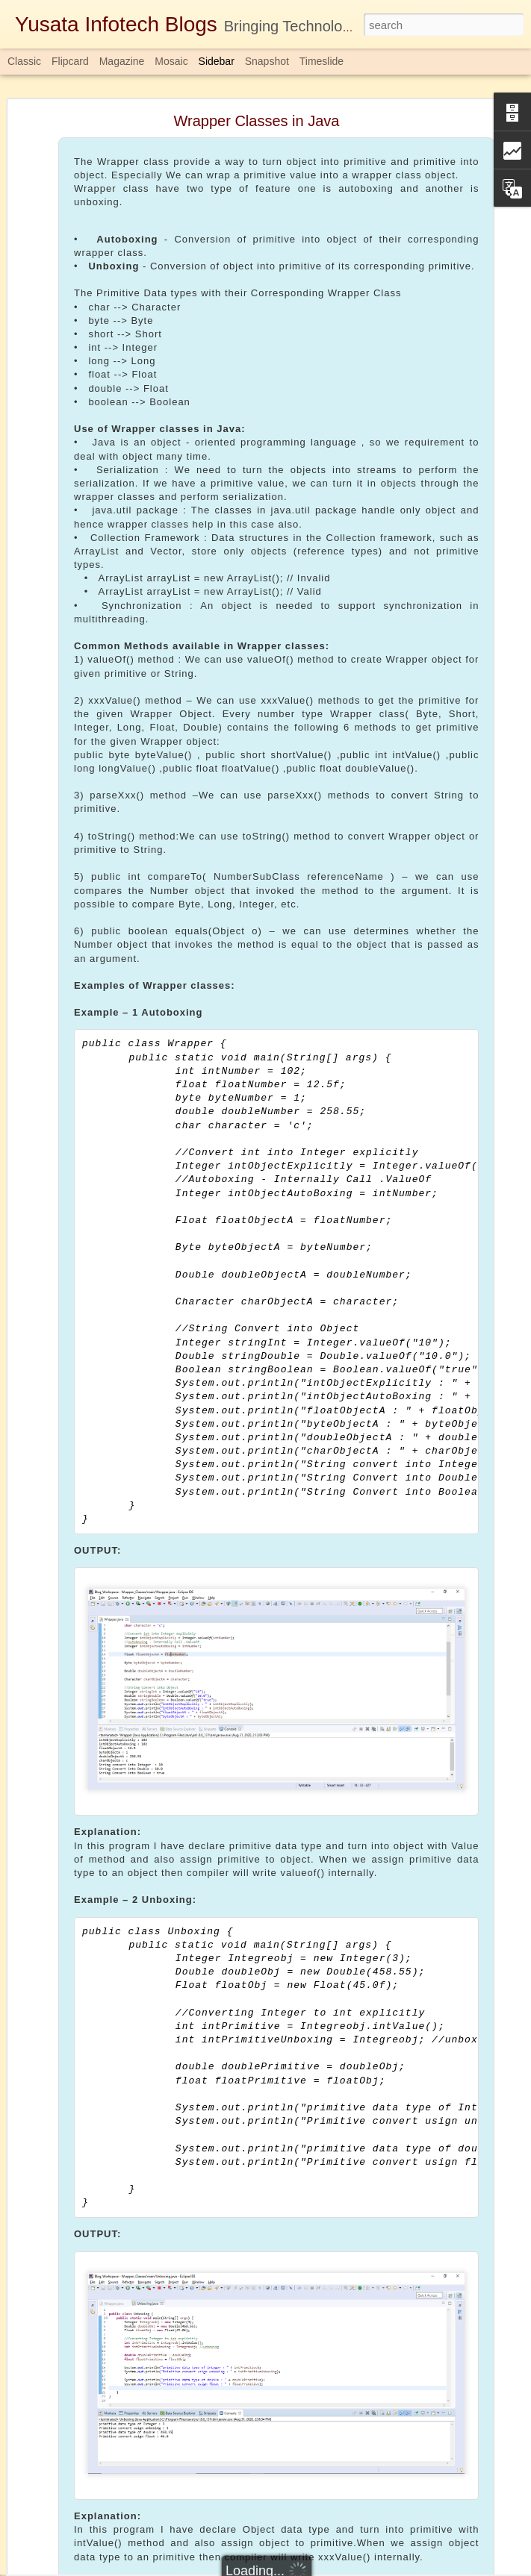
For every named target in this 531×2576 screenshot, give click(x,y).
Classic (24, 61)
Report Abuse (356, 2567)
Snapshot (267, 61)
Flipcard (70, 61)
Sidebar (217, 61)
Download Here (218, 2415)
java (431, 2471)
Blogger (312, 2567)
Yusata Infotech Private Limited (402, 2451)
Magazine (122, 61)
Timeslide (321, 61)
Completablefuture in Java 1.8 (345, 2471)
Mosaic (171, 61)
